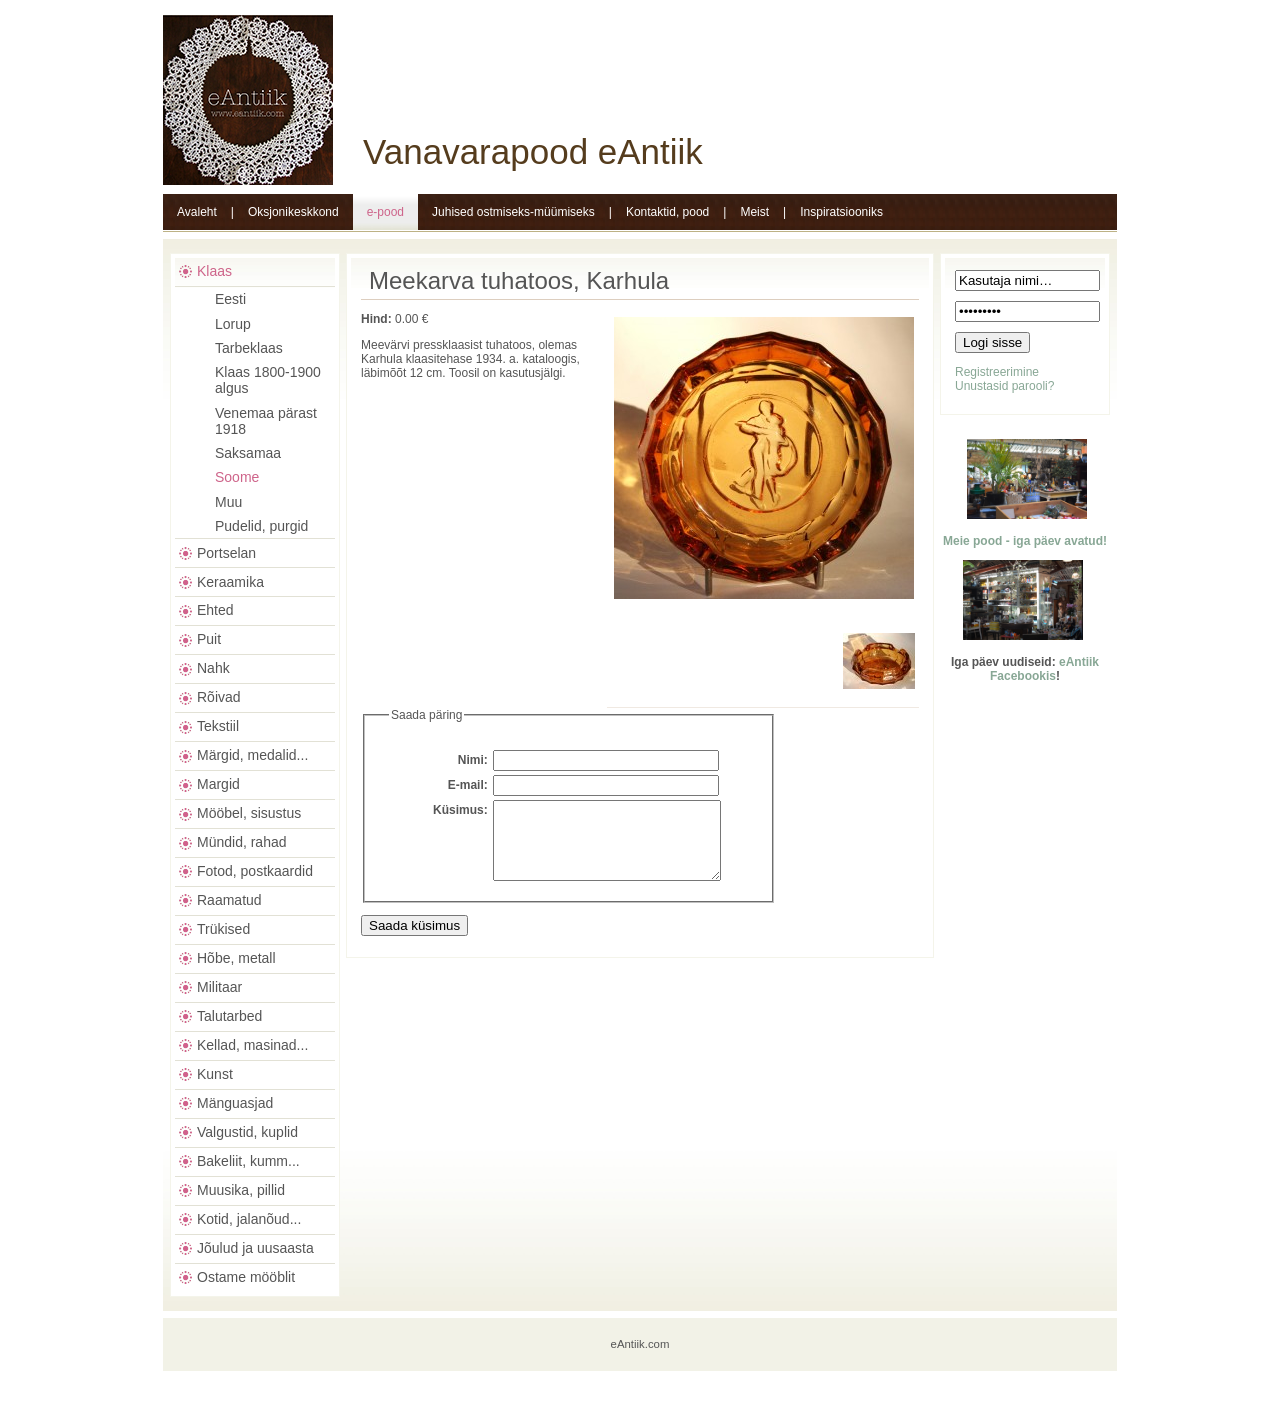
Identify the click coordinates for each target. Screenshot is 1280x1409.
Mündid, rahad (242, 842)
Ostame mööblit (246, 1277)
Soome (237, 477)
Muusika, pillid (241, 1190)
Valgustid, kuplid (247, 1132)
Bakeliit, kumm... (248, 1161)
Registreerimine (997, 372)
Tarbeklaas (249, 348)
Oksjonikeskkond (293, 212)
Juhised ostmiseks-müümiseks (513, 212)
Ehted (215, 610)
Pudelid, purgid (261, 526)
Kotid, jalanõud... (249, 1219)
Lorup (233, 324)
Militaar (219, 987)
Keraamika (230, 582)
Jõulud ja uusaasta (255, 1248)
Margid (218, 784)
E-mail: (468, 785)
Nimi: (473, 760)
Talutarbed (229, 1016)
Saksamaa (248, 453)
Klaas (214, 271)
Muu (228, 502)
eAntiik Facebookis (1044, 669)
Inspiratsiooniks (841, 212)
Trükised (223, 929)
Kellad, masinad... (252, 1045)
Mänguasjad (235, 1103)
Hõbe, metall (236, 958)
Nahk (213, 668)
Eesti (230, 299)
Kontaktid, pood (667, 212)
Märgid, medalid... (252, 755)
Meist (754, 212)
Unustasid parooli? (1004, 386)
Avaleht (197, 212)
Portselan (226, 553)
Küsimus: (460, 810)
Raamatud (229, 900)
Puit (209, 639)
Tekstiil (218, 726)
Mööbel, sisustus (249, 813)
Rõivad (219, 697)
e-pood (385, 212)
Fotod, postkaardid (255, 871)
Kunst (215, 1074)
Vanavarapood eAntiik (533, 151)
